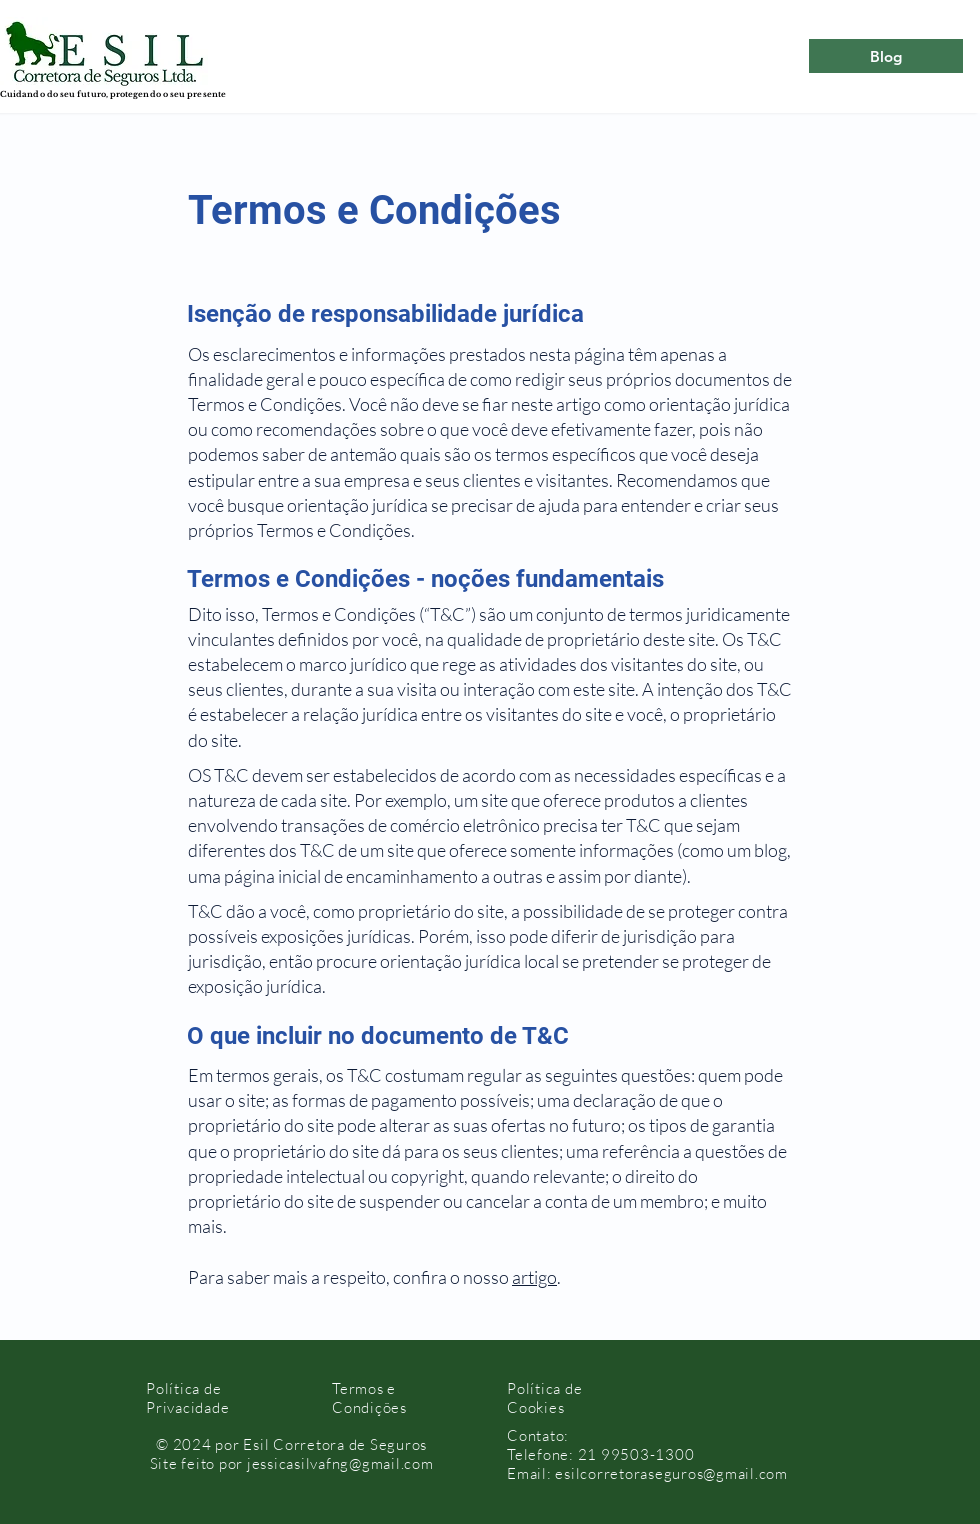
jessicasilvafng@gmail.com (340, 1463)
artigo (534, 1277)
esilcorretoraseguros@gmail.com (671, 1473)
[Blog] (886, 56)
